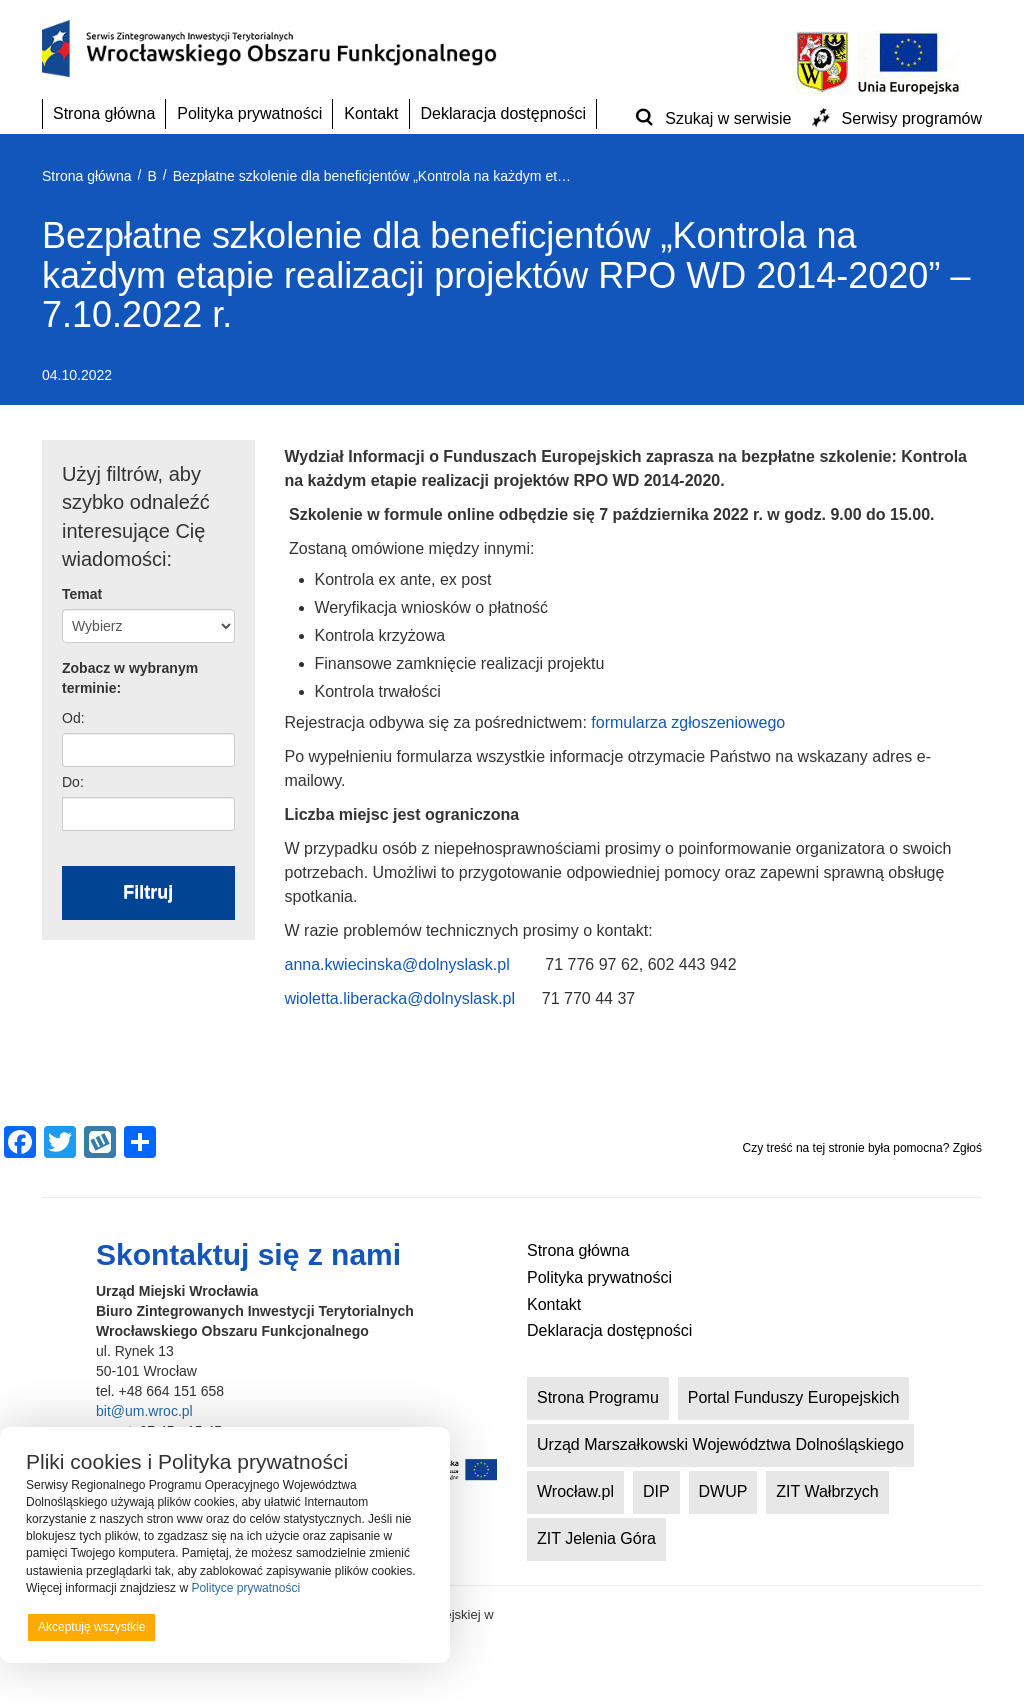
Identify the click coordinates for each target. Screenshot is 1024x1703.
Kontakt (371, 113)
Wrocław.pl (575, 1491)
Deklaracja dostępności (503, 113)
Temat (82, 594)
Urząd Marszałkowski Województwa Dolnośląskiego (720, 1444)
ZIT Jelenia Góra (596, 1538)
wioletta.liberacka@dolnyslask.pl (400, 998)
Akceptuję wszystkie (91, 1627)
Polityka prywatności (249, 113)
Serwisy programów (912, 118)
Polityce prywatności (245, 1588)
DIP (656, 1491)
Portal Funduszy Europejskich (794, 1397)
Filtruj (148, 892)
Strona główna (104, 113)
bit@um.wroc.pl (144, 1411)
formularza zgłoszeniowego (688, 722)
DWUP (723, 1491)
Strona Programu (598, 1397)
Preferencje (383, 1626)
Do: (73, 782)
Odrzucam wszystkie (250, 1627)
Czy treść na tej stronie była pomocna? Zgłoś (862, 1148)
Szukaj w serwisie (728, 118)
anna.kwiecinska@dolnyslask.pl (397, 964)
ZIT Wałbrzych (827, 1491)
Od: (73, 718)
